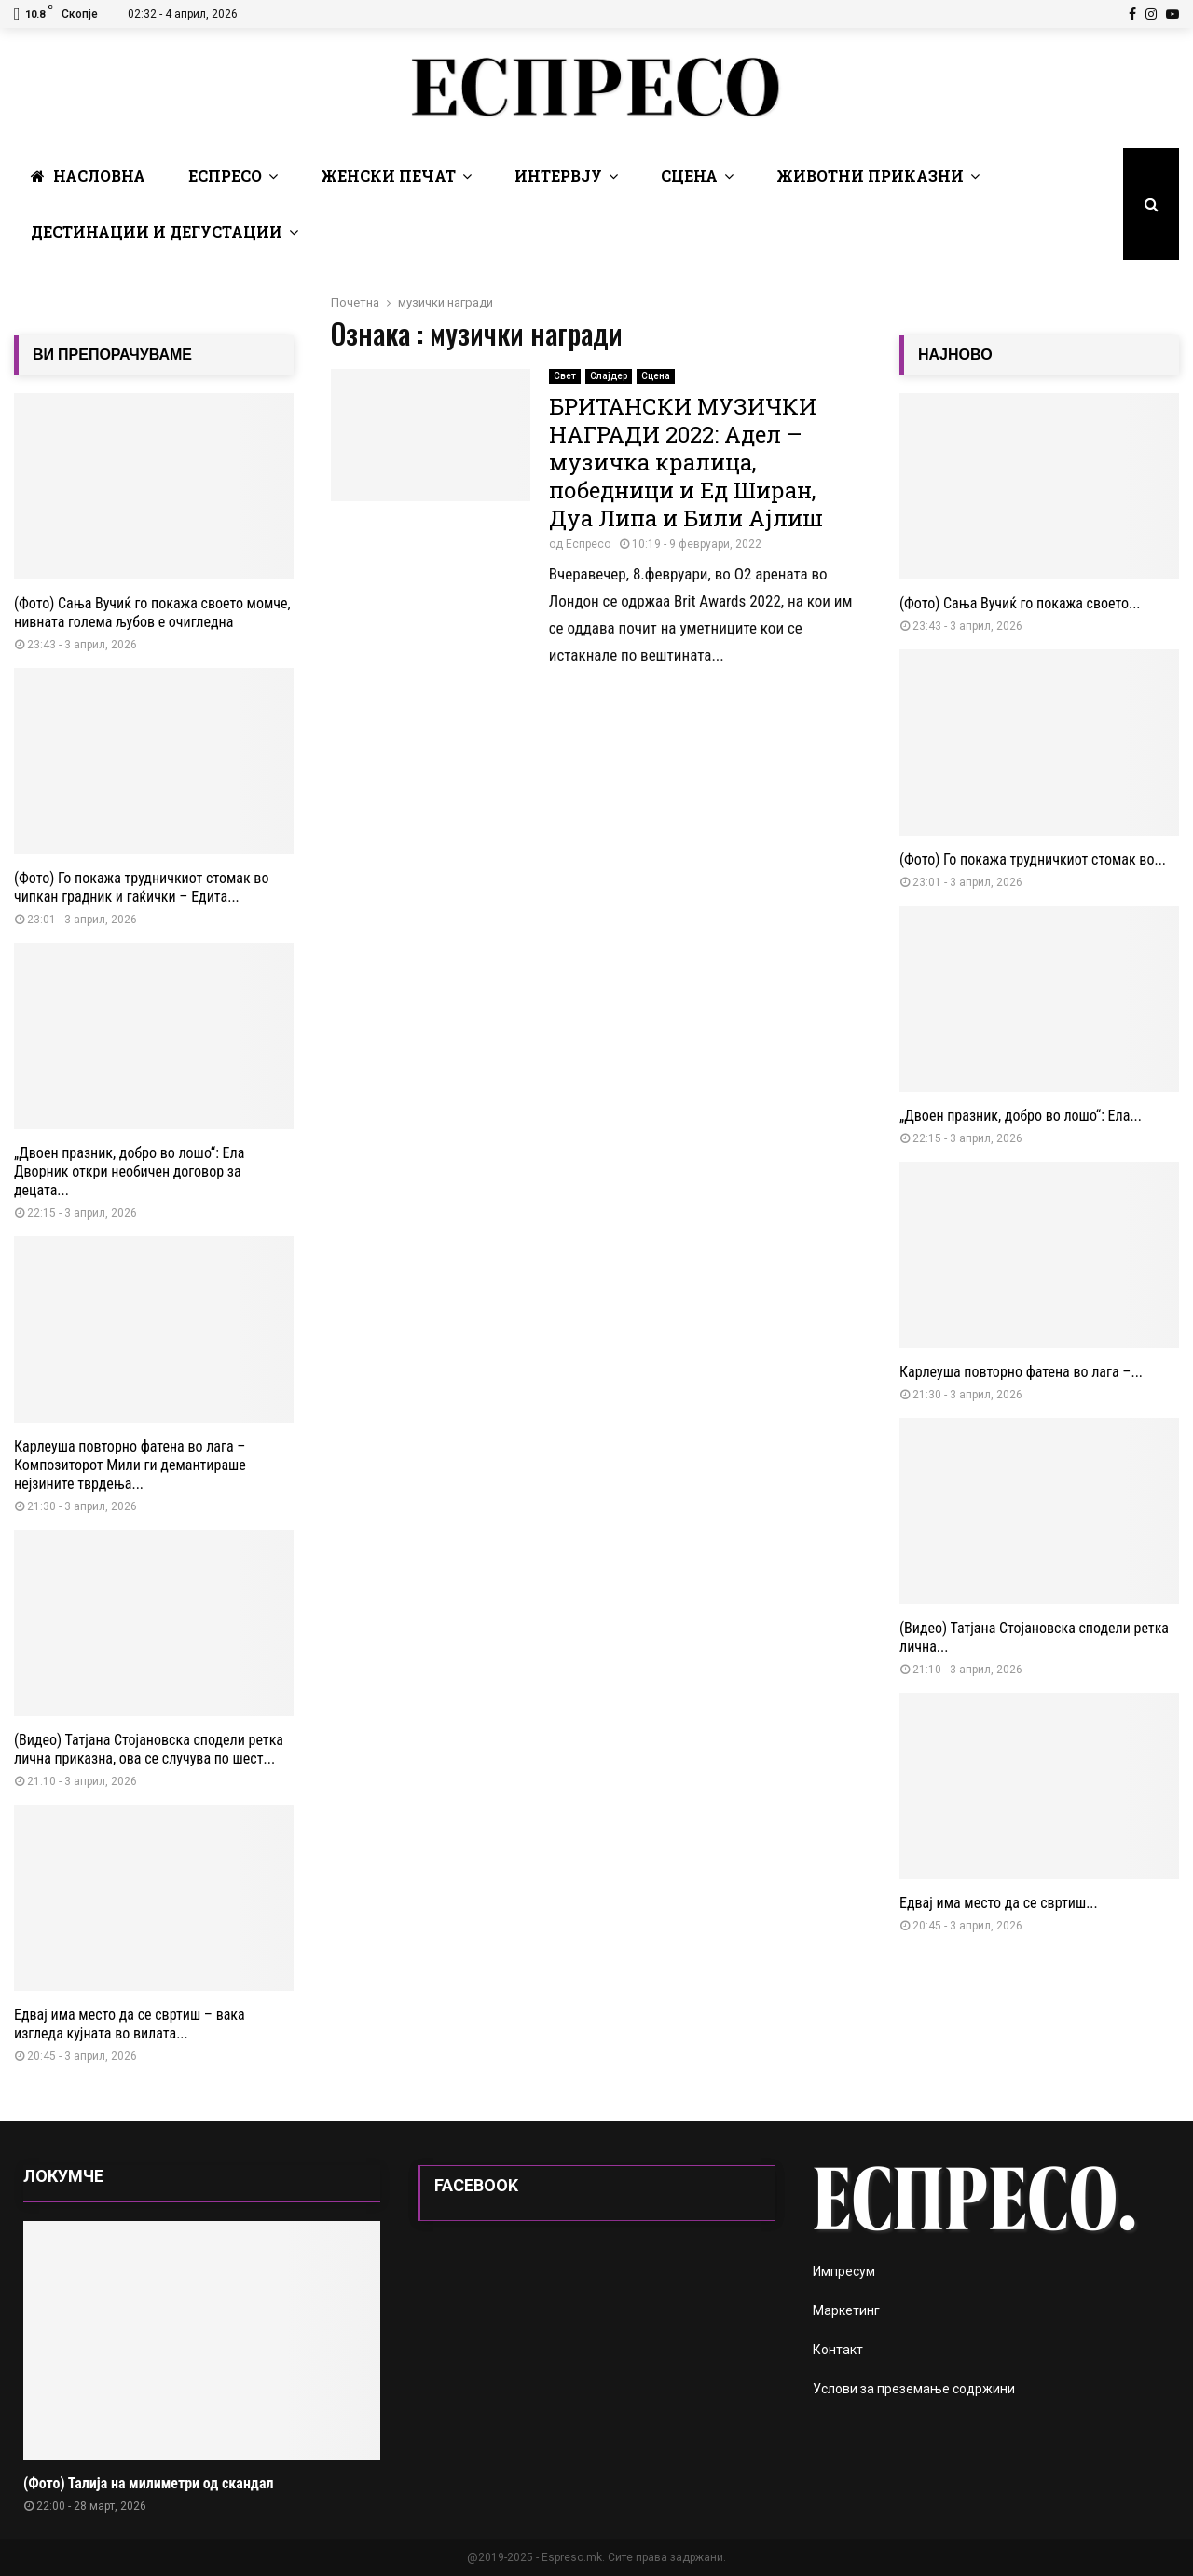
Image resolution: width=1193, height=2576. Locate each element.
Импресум (844, 2271)
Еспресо (225, 175)
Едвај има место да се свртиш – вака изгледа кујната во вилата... (129, 2024)
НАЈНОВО (955, 354)
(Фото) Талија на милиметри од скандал (148, 2483)
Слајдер (608, 376)
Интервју (558, 175)
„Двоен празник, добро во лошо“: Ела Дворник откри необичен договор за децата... (129, 1171)
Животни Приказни (870, 175)
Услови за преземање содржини (914, 2388)
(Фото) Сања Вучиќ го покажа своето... (1020, 603)
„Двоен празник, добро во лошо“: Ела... (1020, 1115)
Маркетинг (846, 2310)
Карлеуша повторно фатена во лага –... (1021, 1372)
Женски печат (388, 175)
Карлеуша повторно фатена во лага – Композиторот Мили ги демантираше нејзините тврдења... (130, 1465)
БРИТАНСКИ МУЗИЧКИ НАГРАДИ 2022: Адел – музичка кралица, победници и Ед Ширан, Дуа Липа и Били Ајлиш (686, 462)
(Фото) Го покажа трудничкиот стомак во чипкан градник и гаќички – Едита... (141, 887)
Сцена (689, 175)
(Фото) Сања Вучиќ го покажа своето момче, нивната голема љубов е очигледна (152, 612)
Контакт (838, 2349)
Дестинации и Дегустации (156, 231)
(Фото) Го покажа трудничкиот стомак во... (1032, 859)
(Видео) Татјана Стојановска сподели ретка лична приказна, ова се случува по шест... (148, 1749)
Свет (565, 376)
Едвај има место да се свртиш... (998, 1903)
